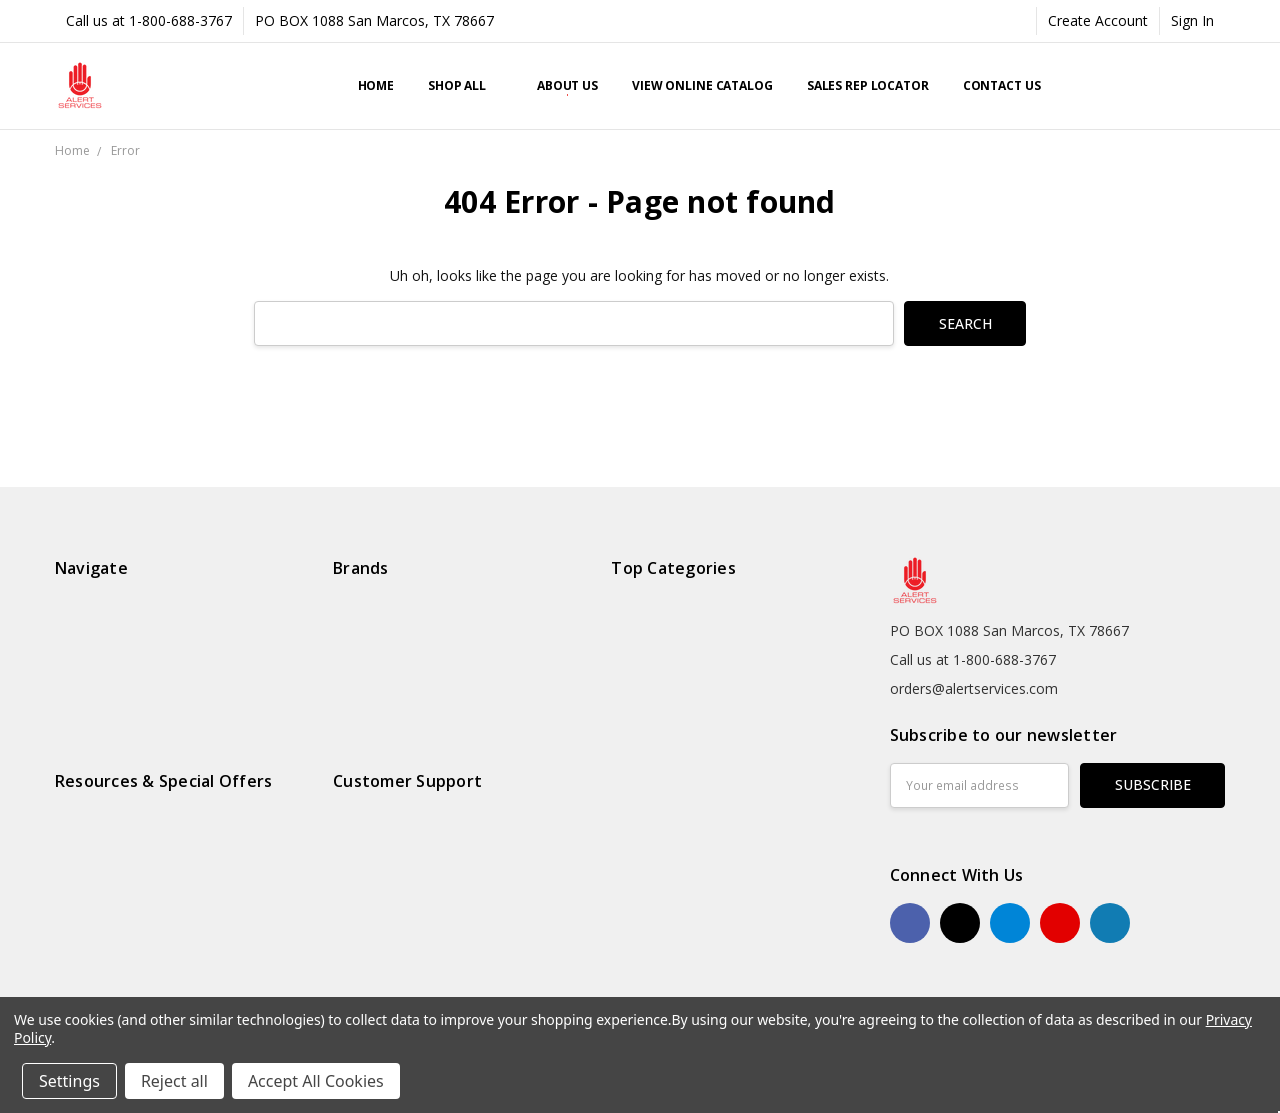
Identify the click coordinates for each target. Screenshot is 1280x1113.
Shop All (465, 85)
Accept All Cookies (316, 1081)
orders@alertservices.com (974, 688)
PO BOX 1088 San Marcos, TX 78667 (374, 20)
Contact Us (1002, 85)
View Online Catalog (702, 85)
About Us (567, 85)
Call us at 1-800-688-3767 (149, 20)
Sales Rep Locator (868, 85)
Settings (69, 1081)
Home (376, 85)
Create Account (1098, 20)
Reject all (174, 1081)
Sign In (1192, 20)
